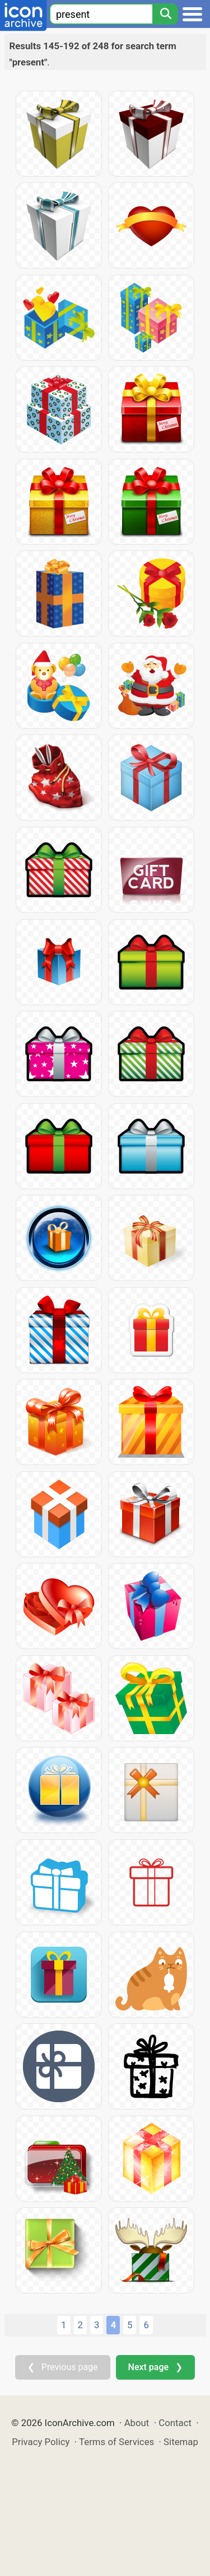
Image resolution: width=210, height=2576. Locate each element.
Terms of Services (116, 2441)
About (137, 2422)
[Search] (165, 14)
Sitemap (181, 2441)
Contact (175, 2422)
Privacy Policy (40, 2441)
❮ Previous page (62, 2367)
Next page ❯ (155, 2367)
